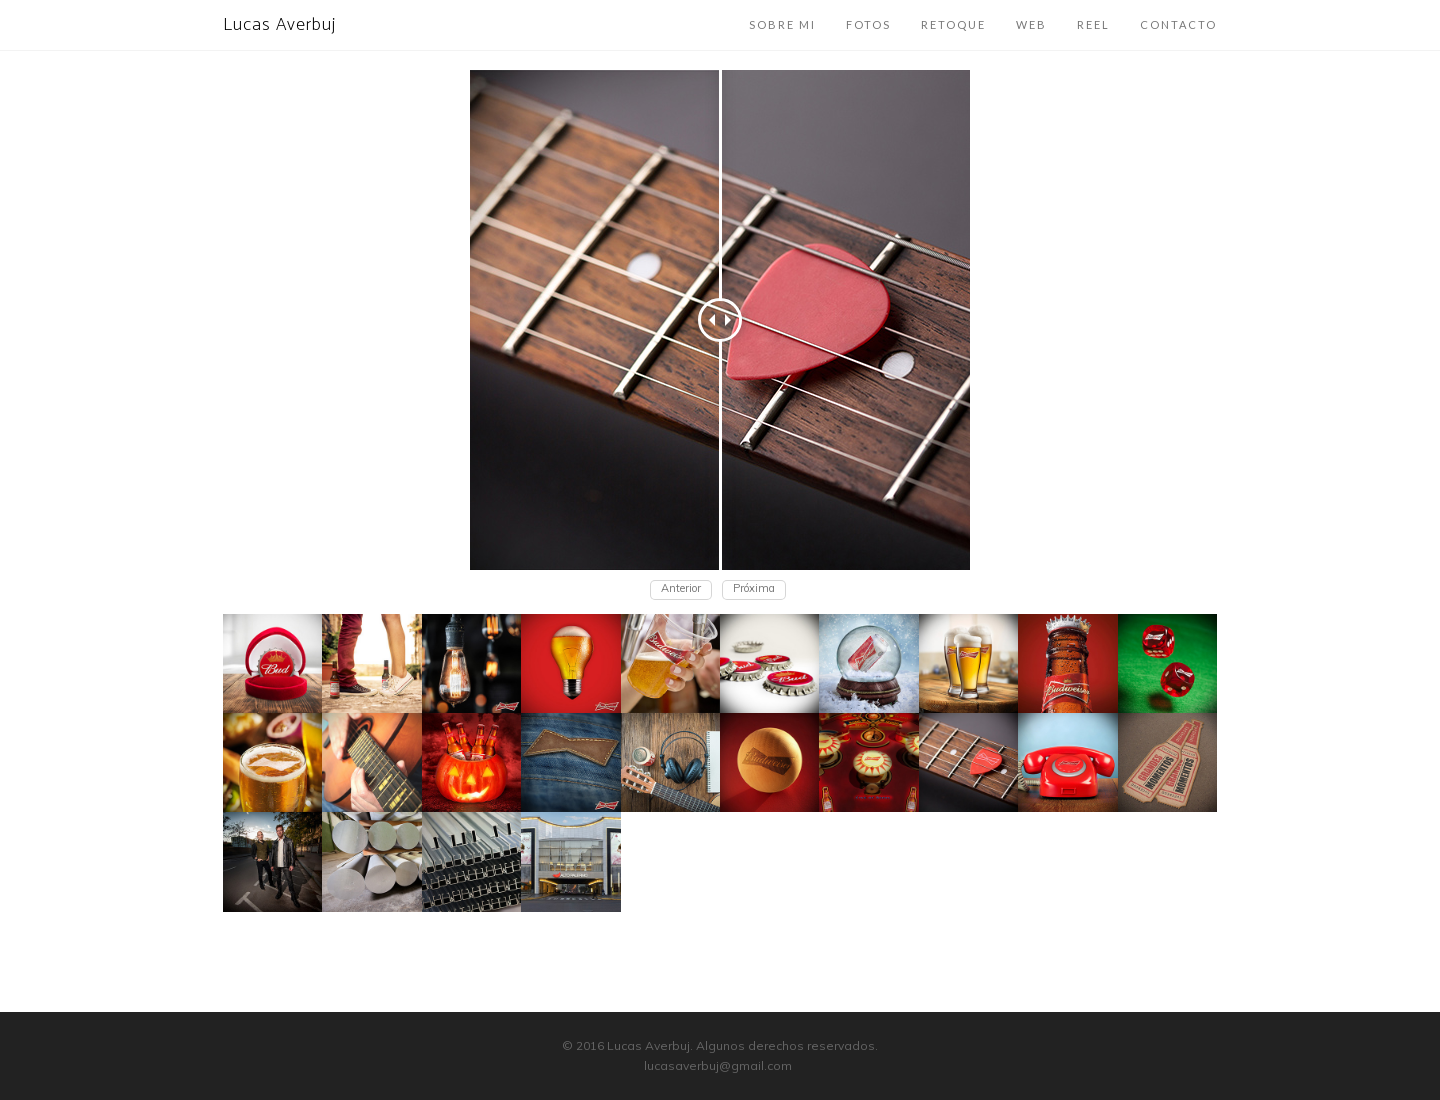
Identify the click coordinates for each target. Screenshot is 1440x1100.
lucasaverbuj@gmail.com (718, 1065)
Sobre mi (782, 24)
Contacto (1178, 24)
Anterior (681, 588)
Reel (1093, 24)
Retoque (953, 24)
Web (1031, 24)
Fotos (868, 24)
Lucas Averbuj (280, 25)
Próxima (754, 588)
